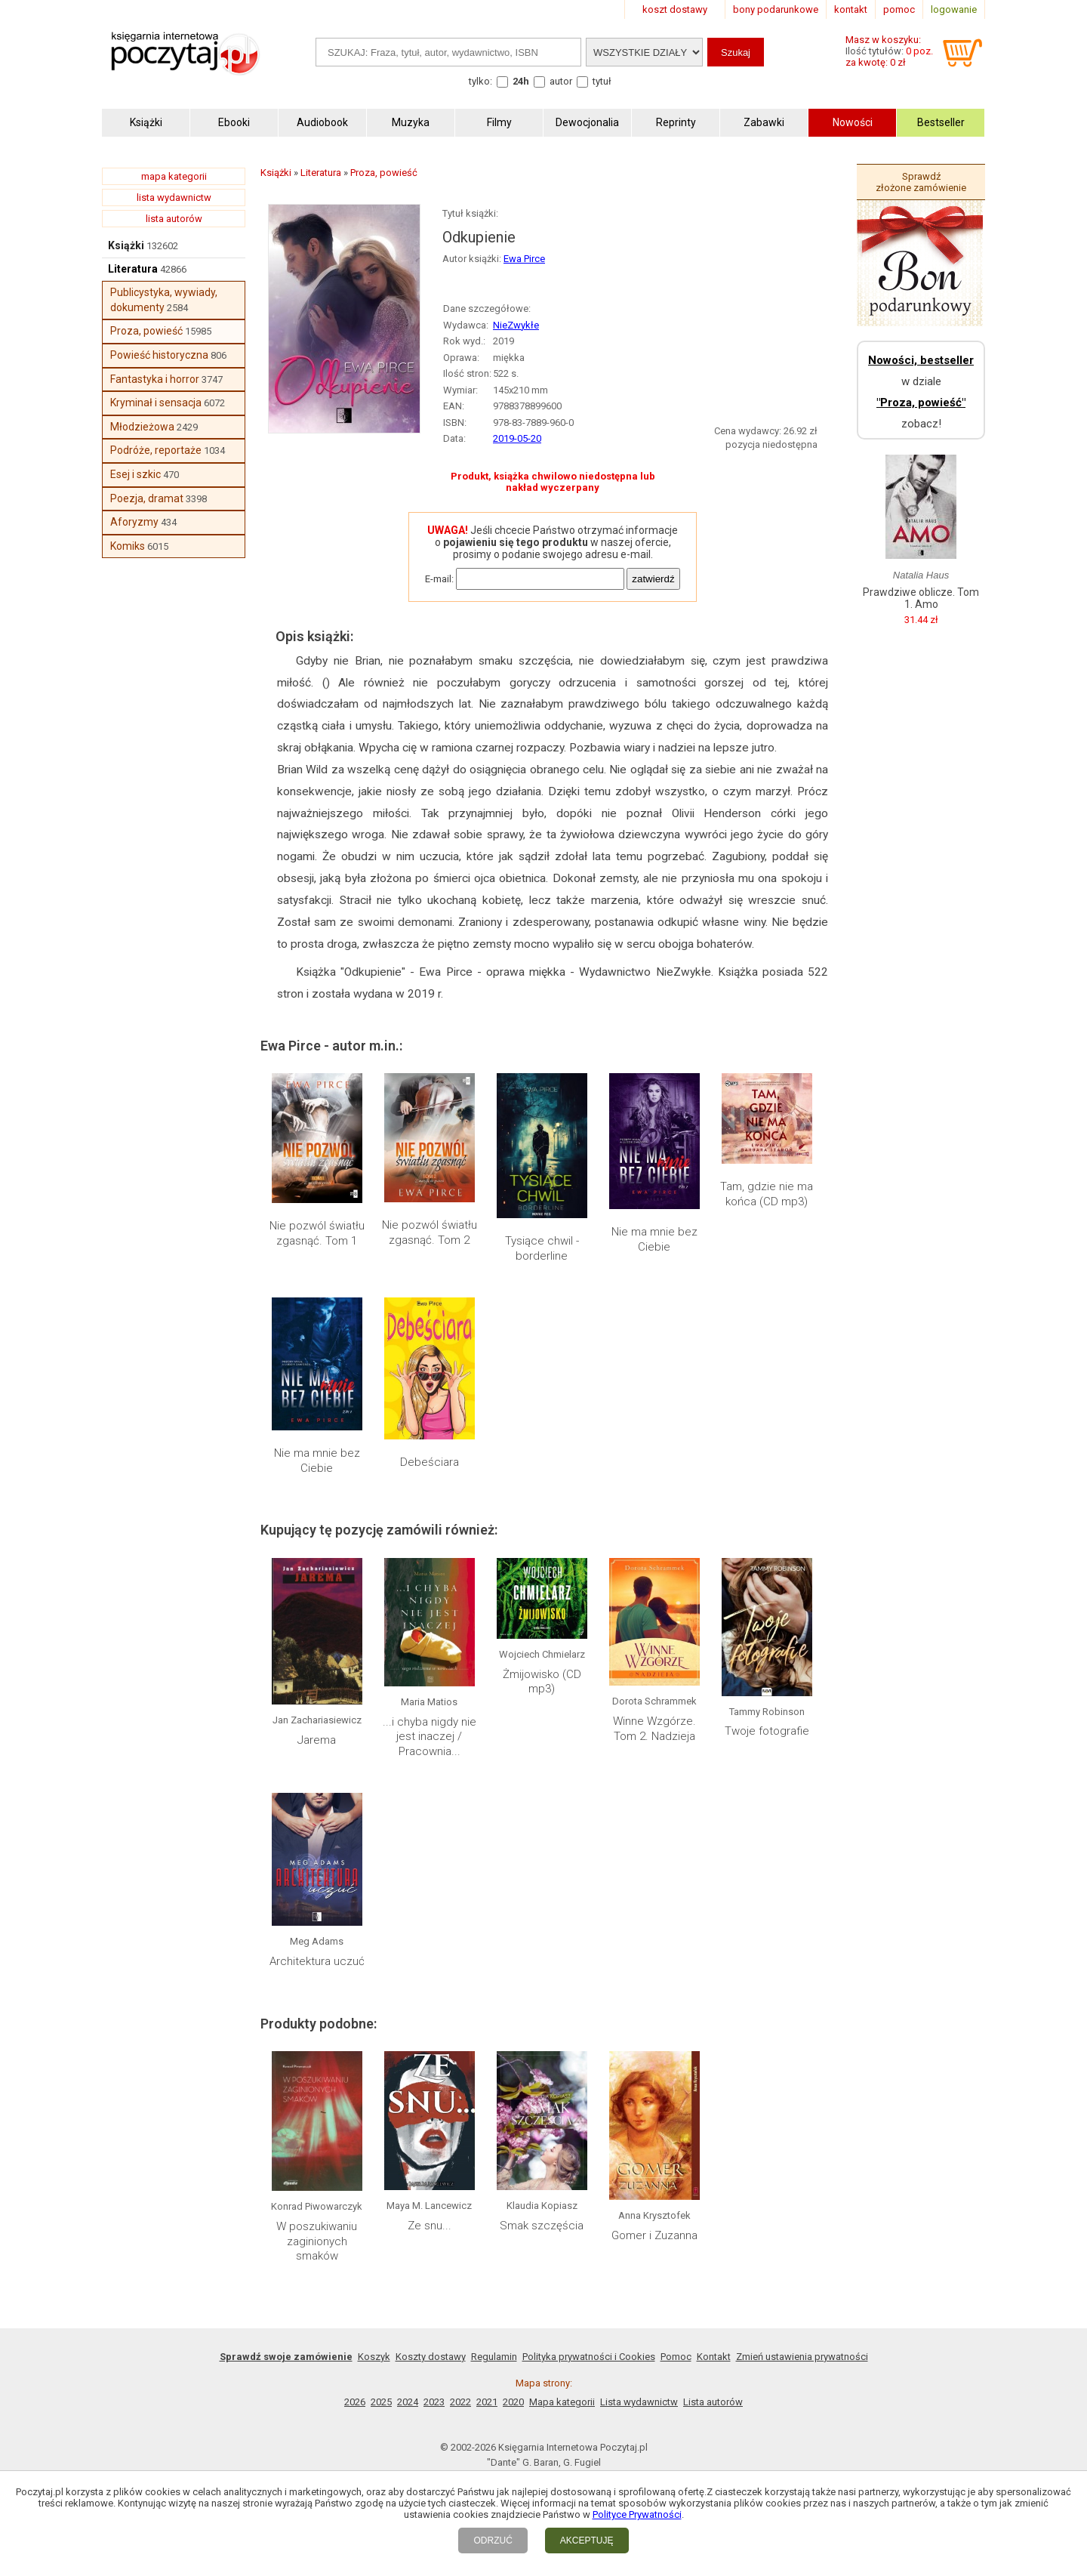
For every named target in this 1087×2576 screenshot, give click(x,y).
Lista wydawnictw (639, 2402)
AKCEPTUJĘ (587, 2540)
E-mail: (439, 579)
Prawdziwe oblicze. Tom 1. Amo (921, 598)
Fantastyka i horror (154, 379)
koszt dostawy (674, 9)
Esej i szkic (135, 474)
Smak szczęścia (542, 2225)
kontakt (850, 9)
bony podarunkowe (775, 9)
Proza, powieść (146, 331)
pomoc (899, 9)
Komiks (127, 546)
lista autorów (174, 218)
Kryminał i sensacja (156, 402)
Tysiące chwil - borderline (542, 1248)
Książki (126, 245)
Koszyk (374, 2356)
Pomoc (676, 2356)
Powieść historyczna (159, 355)
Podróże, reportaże (156, 450)
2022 (460, 2402)
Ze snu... (429, 2225)
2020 (513, 2402)
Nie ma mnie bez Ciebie (654, 1239)
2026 (354, 2402)
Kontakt (714, 2356)
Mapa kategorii (562, 2402)
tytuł (602, 81)
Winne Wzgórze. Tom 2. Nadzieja (654, 1728)
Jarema (316, 1740)
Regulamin (494, 2356)
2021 (486, 2402)
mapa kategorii (174, 176)
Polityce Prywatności (637, 2514)
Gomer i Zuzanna (654, 2235)
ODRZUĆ (492, 2540)
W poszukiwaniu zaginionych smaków (316, 2241)
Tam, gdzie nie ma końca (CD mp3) (766, 1194)
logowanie (954, 9)
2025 (381, 2402)
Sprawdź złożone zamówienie (921, 182)
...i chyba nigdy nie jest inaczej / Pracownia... (429, 1736)
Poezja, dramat (146, 498)
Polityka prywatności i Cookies (588, 2356)
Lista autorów (713, 2402)
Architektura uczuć (317, 1961)
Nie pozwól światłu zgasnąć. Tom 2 (429, 1232)
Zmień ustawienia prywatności (802, 2356)
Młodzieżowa (142, 427)
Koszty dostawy (431, 2356)
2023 (434, 2402)
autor (561, 81)
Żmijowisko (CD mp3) (542, 1681)
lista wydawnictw (174, 197)
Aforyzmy (134, 522)
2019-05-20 (517, 438)
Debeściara (429, 1462)
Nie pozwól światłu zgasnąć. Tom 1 (317, 1233)
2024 (407, 2402)
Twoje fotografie (767, 1731)
